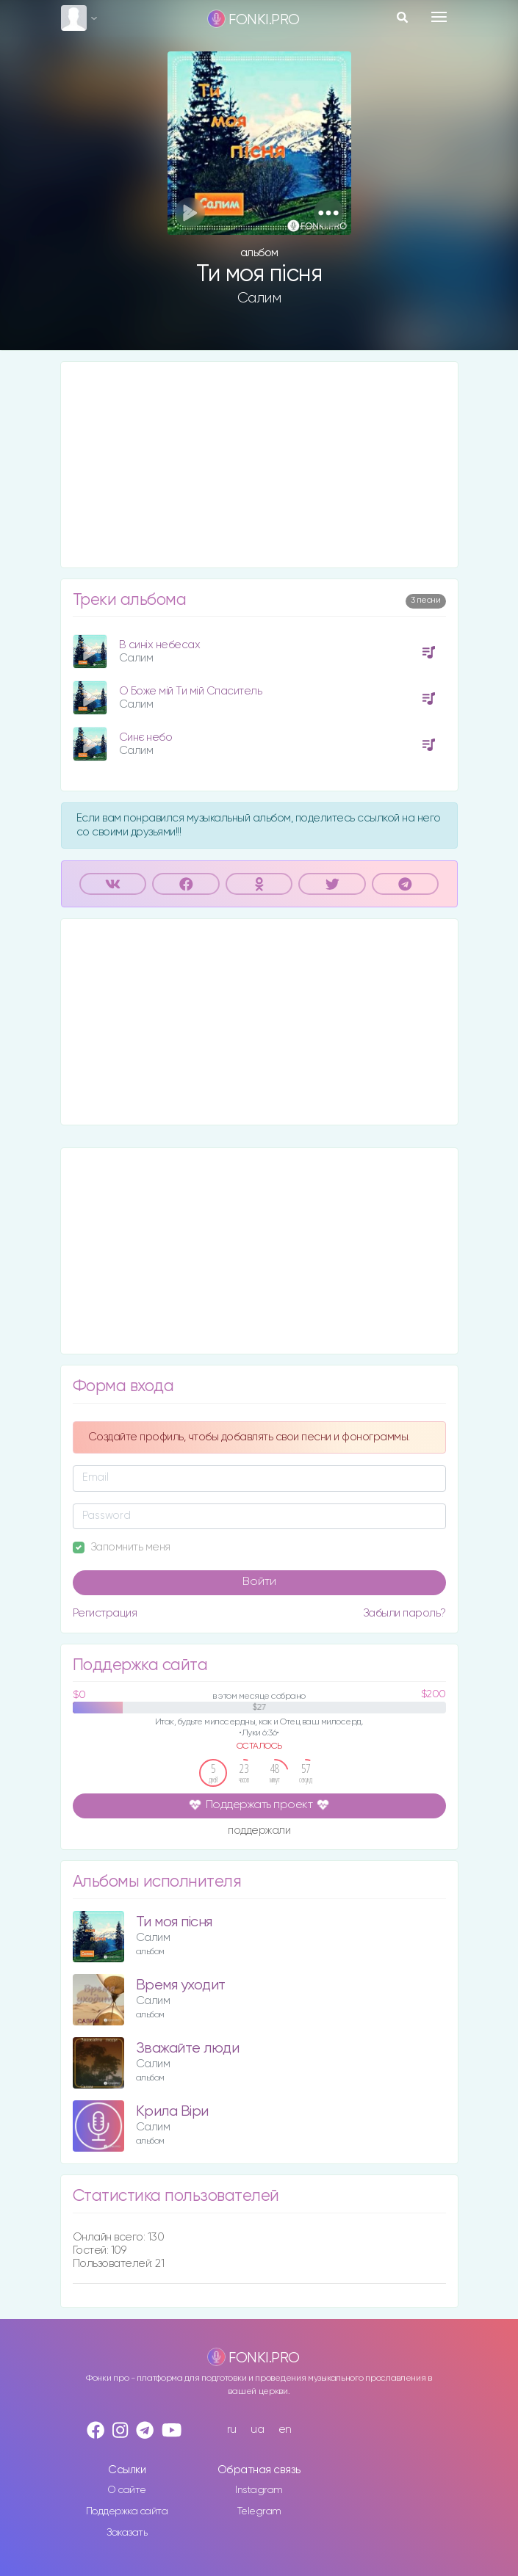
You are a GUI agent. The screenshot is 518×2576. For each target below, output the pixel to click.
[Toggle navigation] (439, 17)
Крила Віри (172, 2111)
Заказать (127, 2533)
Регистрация (105, 1613)
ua (257, 2429)
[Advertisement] (259, 464)
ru (232, 2429)
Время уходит (181, 1985)
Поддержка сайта (127, 2511)
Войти (259, 1582)
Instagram (259, 2490)
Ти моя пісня (174, 1922)
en (285, 2429)
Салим (259, 298)
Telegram (259, 2511)
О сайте (126, 2490)
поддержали (259, 1831)
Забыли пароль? (404, 1613)
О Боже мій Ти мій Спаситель (190, 691)
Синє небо (146, 737)
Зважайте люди (188, 2048)
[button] (329, 212)
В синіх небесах (160, 644)
